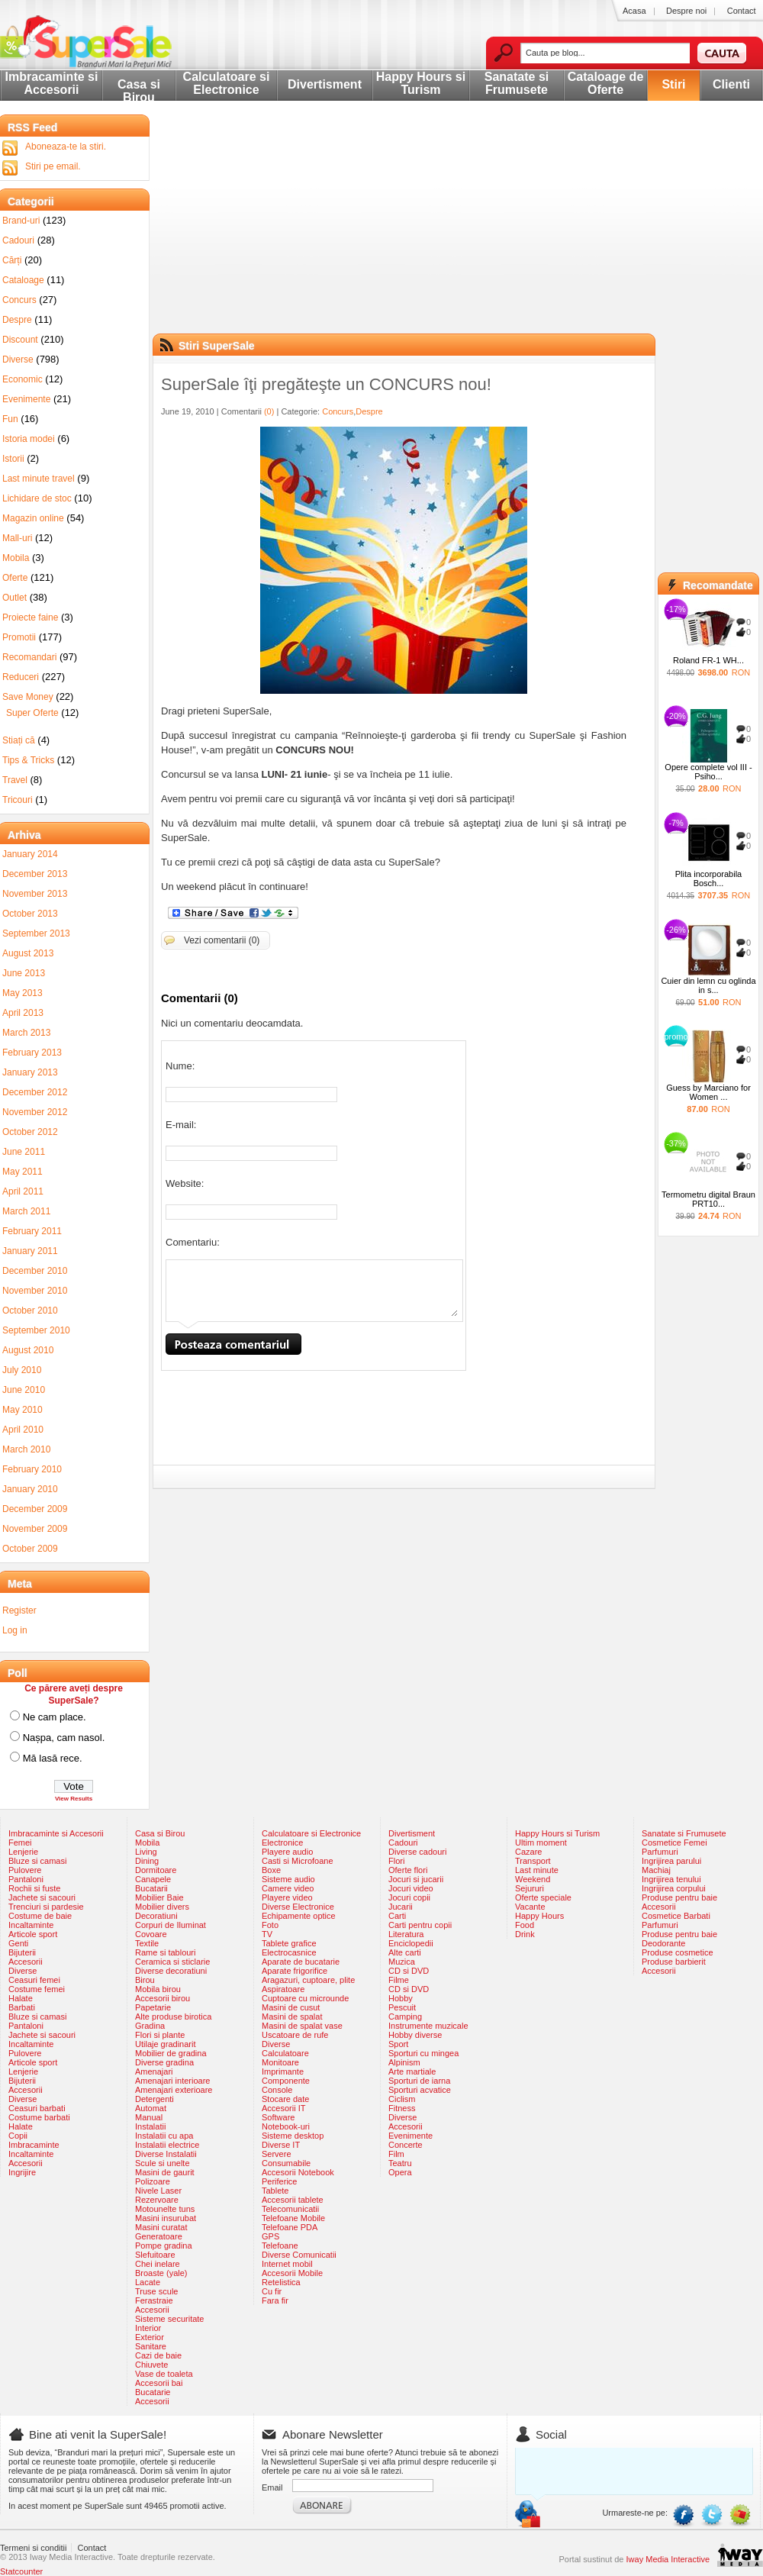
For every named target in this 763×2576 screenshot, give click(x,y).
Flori (396, 1860)
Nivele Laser (158, 2190)
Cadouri (18, 240)
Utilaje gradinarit (165, 2044)
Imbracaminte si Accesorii (51, 83)
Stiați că (18, 740)
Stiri (673, 84)
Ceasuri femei (34, 1979)
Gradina (150, 2025)
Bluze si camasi (37, 1860)
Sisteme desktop (293, 2135)
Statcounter (21, 2571)
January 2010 (30, 1489)
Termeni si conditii (33, 2547)
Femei (20, 1842)
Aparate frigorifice (294, 1970)
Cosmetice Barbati (676, 1915)
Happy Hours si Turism (420, 83)
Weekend (532, 1879)
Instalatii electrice (167, 2144)
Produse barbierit (674, 1961)
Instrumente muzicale (428, 2025)
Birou (145, 1979)
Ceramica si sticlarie (172, 1961)
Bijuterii (22, 1952)
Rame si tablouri (165, 1952)
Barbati (21, 2007)
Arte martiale (412, 2071)
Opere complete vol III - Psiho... (708, 771)
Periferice (279, 2181)
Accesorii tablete (293, 2199)
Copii (17, 2135)
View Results (73, 1798)
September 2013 (36, 933)
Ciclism (401, 2099)
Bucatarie (152, 2392)
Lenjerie (23, 1851)
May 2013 (22, 993)
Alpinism (404, 2062)
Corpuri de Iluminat (170, 1925)
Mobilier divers (162, 1906)
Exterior (149, 2337)
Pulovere (24, 1870)
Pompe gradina (163, 2245)
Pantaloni (25, 1879)
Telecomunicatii (290, 2208)
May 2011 (22, 1171)
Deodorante (664, 1943)
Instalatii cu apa (164, 2135)
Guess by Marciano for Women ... (708, 1092)
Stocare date (285, 2099)
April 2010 (22, 1429)
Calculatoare (285, 2053)
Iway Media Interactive (668, 2559)
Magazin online (33, 518)
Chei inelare (157, 2263)
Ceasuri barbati (37, 2108)
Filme (398, 1979)
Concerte (405, 2144)
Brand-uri (21, 220)
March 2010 (26, 1449)
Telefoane (280, 2245)
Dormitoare (155, 1870)
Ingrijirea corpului (674, 1888)
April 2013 (22, 1013)
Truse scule (156, 2291)
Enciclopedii (410, 1943)
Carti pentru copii (420, 1925)
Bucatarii (151, 1888)
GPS (270, 2236)
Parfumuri (660, 1851)
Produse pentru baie (679, 1897)
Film (396, 2153)
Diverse (18, 359)
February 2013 (32, 1052)
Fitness (401, 2108)
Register (19, 1610)
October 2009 (30, 1548)
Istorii (13, 458)
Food (524, 1925)
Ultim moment (541, 1842)
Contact (741, 10)
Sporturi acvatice (419, 2089)
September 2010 (36, 1330)
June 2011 (23, 1151)
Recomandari (29, 657)
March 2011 (26, 1211)
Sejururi (529, 1888)
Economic (22, 379)
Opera (400, 2172)
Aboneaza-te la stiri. (65, 146)
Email (272, 2487)
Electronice (282, 1842)
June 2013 (23, 973)
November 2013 (34, 893)
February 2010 (32, 1469)
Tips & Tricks (28, 760)
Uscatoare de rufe (295, 2034)
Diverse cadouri (417, 1851)
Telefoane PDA (289, 2227)
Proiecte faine (30, 617)
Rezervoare (157, 2199)
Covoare (151, 1934)
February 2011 (32, 1231)
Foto (270, 1925)
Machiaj (656, 1870)
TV (267, 1934)
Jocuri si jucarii (415, 1879)
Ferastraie (154, 2300)
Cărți (11, 260)
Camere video (288, 1888)
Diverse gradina (164, 2062)
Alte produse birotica (173, 2016)
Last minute (537, 1870)
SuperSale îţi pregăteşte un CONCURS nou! (326, 384)
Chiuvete (151, 2364)
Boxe (271, 1870)
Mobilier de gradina (171, 2053)
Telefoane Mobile (293, 2218)
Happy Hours (539, 1915)
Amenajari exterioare (174, 2089)
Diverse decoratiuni (171, 1970)
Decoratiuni (156, 1915)
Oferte (14, 577)
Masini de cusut (291, 2007)
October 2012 (30, 1132)
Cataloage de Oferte (606, 83)
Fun (10, 419)
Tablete (275, 2190)
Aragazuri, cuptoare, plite (308, 1979)
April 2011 (22, 1191)
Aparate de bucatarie (301, 1961)
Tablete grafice (289, 1943)
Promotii (19, 637)
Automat (150, 2108)
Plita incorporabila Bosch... (708, 878)
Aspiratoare (283, 1989)
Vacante (530, 1906)
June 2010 (23, 1390)
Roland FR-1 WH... (708, 660)
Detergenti (154, 2099)
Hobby (400, 1998)
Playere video (287, 1897)
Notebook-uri (286, 2126)
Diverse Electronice (298, 1906)
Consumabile (286, 2163)
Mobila (15, 558)
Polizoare (152, 2181)
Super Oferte (32, 713)
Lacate (147, 2282)
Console (277, 2089)
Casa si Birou (139, 91)
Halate (20, 1998)
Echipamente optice (299, 1915)
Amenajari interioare (172, 2080)
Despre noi (686, 10)
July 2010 (21, 1370)
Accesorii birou (162, 1998)
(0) (269, 411)
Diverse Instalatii (166, 2153)
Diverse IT (281, 2144)
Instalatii (150, 2126)
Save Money (27, 697)
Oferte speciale (543, 1897)
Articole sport (32, 1934)
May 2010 (22, 1409)
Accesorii (25, 1961)
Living (146, 1851)
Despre (369, 411)
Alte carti (404, 1952)
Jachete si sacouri (42, 1897)
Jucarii (400, 1906)
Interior (148, 2328)
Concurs (337, 411)
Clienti (731, 84)
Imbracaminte (34, 2144)
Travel (14, 780)
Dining (147, 1860)
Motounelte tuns (165, 2208)
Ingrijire (22, 2172)
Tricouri (17, 800)
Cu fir (272, 2291)
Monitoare (280, 2062)
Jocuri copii (409, 1897)
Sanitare (150, 2346)
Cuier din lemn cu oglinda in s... (708, 985)
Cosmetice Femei (674, 1842)
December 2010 (34, 1270)
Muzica (401, 1961)
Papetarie (153, 2007)
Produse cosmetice (677, 1952)
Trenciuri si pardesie (46, 1906)
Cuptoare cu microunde (305, 1998)
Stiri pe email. (53, 166)
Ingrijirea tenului (671, 1879)
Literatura (405, 1934)
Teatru (400, 2163)
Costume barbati (39, 2117)
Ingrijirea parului (671, 1860)
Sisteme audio (288, 1879)
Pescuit (402, 2007)
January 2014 (30, 854)
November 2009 (34, 1528)
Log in (14, 1630)
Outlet (14, 597)
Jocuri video (410, 1888)
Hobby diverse (415, 2034)
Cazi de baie (158, 2355)
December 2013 (34, 874)
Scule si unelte (162, 2163)
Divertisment (325, 84)
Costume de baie (40, 1915)
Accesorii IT (283, 2108)
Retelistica (281, 2282)
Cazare (528, 1851)
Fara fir (275, 2300)
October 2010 (30, 1310)
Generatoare (158, 2236)
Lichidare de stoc (37, 498)
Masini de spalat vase (302, 2025)
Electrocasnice (289, 1952)
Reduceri (20, 677)
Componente (286, 2080)
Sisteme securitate (169, 2318)
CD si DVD (408, 1970)
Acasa (634, 10)
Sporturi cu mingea (423, 2053)
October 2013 (30, 913)
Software (278, 2117)
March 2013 (26, 1032)
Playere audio (287, 1851)
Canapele (153, 1879)
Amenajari (154, 2071)
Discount (20, 339)
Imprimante (283, 2071)
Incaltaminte (30, 1925)
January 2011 (30, 1251)
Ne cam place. (54, 1717)
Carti (397, 1915)
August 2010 (27, 1350)
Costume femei (36, 1989)
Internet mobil (287, 2263)
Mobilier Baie (159, 1897)
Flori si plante (160, 2034)
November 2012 (34, 1112)
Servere (276, 2153)
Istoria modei (28, 439)
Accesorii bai (158, 2382)
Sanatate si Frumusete (517, 83)
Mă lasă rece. (52, 1758)
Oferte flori (407, 1870)
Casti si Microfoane (297, 1860)
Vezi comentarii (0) (221, 940)
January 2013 (30, 1072)
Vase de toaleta (164, 2373)
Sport (398, 2044)
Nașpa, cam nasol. (64, 1737)
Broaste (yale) (161, 2273)
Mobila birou (158, 1989)
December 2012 (34, 1092)
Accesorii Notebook (298, 2172)
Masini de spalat (292, 2016)
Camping (405, 2016)
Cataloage (23, 280)
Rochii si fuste (34, 1888)
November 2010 (34, 1290)
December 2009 (34, 1509)
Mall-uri (17, 538)
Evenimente (26, 399)
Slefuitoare (155, 2254)
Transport (533, 1860)
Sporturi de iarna (419, 2080)
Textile (147, 1943)
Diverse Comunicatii (299, 2254)
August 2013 (27, 953)
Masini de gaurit (165, 2172)
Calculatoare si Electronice (226, 83)
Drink (525, 1934)
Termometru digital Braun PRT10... (708, 1199)
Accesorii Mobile (292, 2273)
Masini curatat (161, 2227)
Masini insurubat (165, 2218)
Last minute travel (38, 478)
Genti (18, 1943)
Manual (149, 2117)
